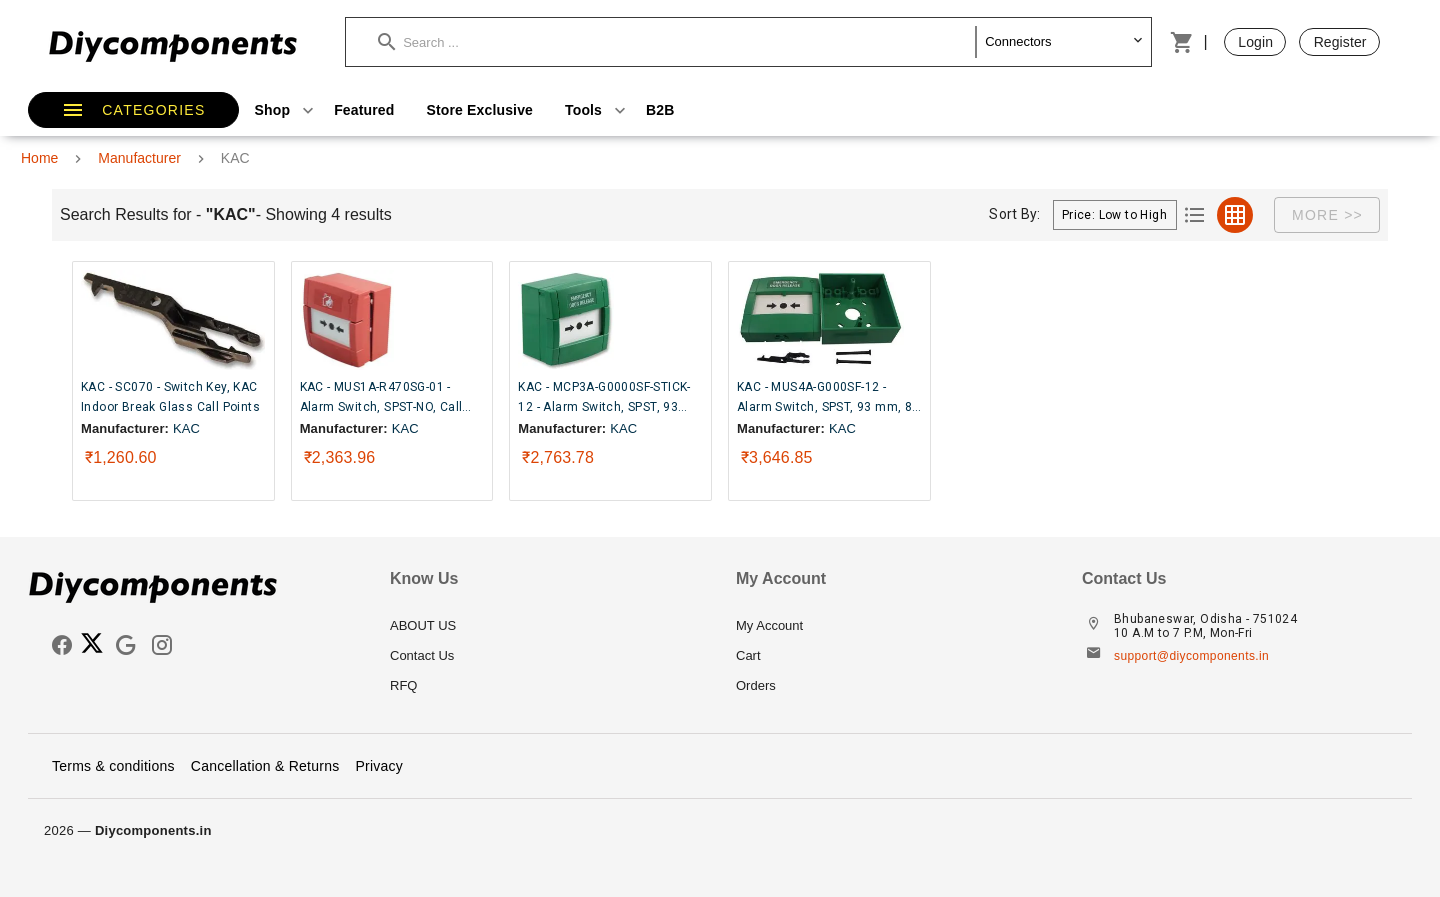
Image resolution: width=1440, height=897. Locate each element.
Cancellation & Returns (265, 766)
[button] (677, 42)
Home (39, 158)
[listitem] (547, 626)
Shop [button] (287, 110)
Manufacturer (139, 158)
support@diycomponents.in (1191, 656)
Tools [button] (597, 110)
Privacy (379, 766)
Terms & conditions (113, 766)
